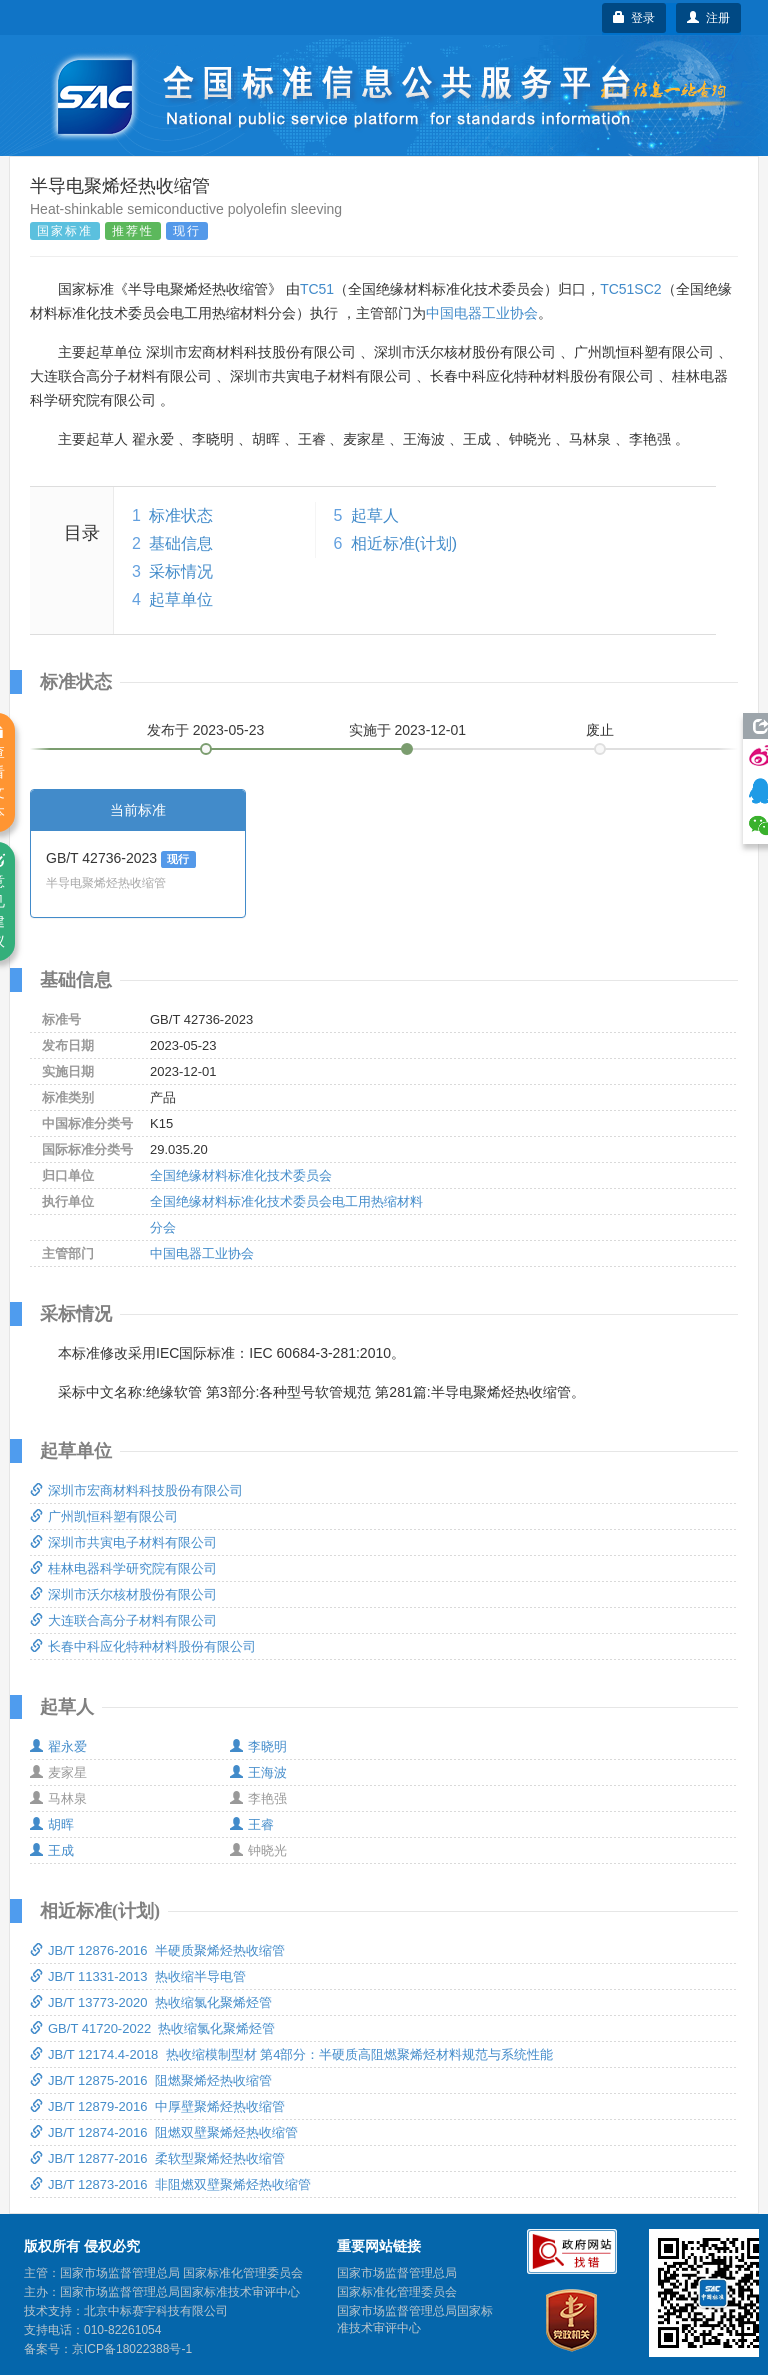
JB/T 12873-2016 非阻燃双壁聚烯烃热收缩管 (170, 2184)
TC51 (317, 289)
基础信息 (181, 543)
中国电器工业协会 (482, 313)
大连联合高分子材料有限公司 (123, 1620)
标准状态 (181, 515)
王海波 (258, 1772)
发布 (206, 730)
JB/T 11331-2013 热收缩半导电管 (138, 1976)
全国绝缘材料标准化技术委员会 (241, 1175)
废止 (600, 730)
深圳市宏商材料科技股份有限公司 (136, 1490)
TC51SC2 (630, 289)
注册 (708, 18)
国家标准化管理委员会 (397, 2292)
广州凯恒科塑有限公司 (104, 1516)
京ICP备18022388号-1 (132, 2349)
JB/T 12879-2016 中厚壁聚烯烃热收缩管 (157, 2106)
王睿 (252, 1824)
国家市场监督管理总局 (397, 2273)
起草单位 (181, 599)
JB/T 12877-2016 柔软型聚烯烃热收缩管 (157, 2158)
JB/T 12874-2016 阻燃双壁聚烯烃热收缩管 (164, 2132)
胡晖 (52, 1824)
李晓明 (258, 1746)
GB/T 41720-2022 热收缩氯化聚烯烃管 (152, 2028)
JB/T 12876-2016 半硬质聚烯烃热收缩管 (157, 1950)
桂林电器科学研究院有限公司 (123, 1568)
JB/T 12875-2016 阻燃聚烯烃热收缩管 (151, 2080)
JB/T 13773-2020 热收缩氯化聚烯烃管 (151, 2002)
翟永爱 (58, 1746)
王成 (52, 1850)
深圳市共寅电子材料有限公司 (123, 1542)
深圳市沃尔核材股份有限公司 (123, 1594)
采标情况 (181, 571)
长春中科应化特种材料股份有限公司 (143, 1646)
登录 (634, 18)
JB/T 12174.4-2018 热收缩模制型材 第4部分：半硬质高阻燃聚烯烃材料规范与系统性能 (291, 2054)
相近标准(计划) (404, 543)
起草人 (375, 515)
